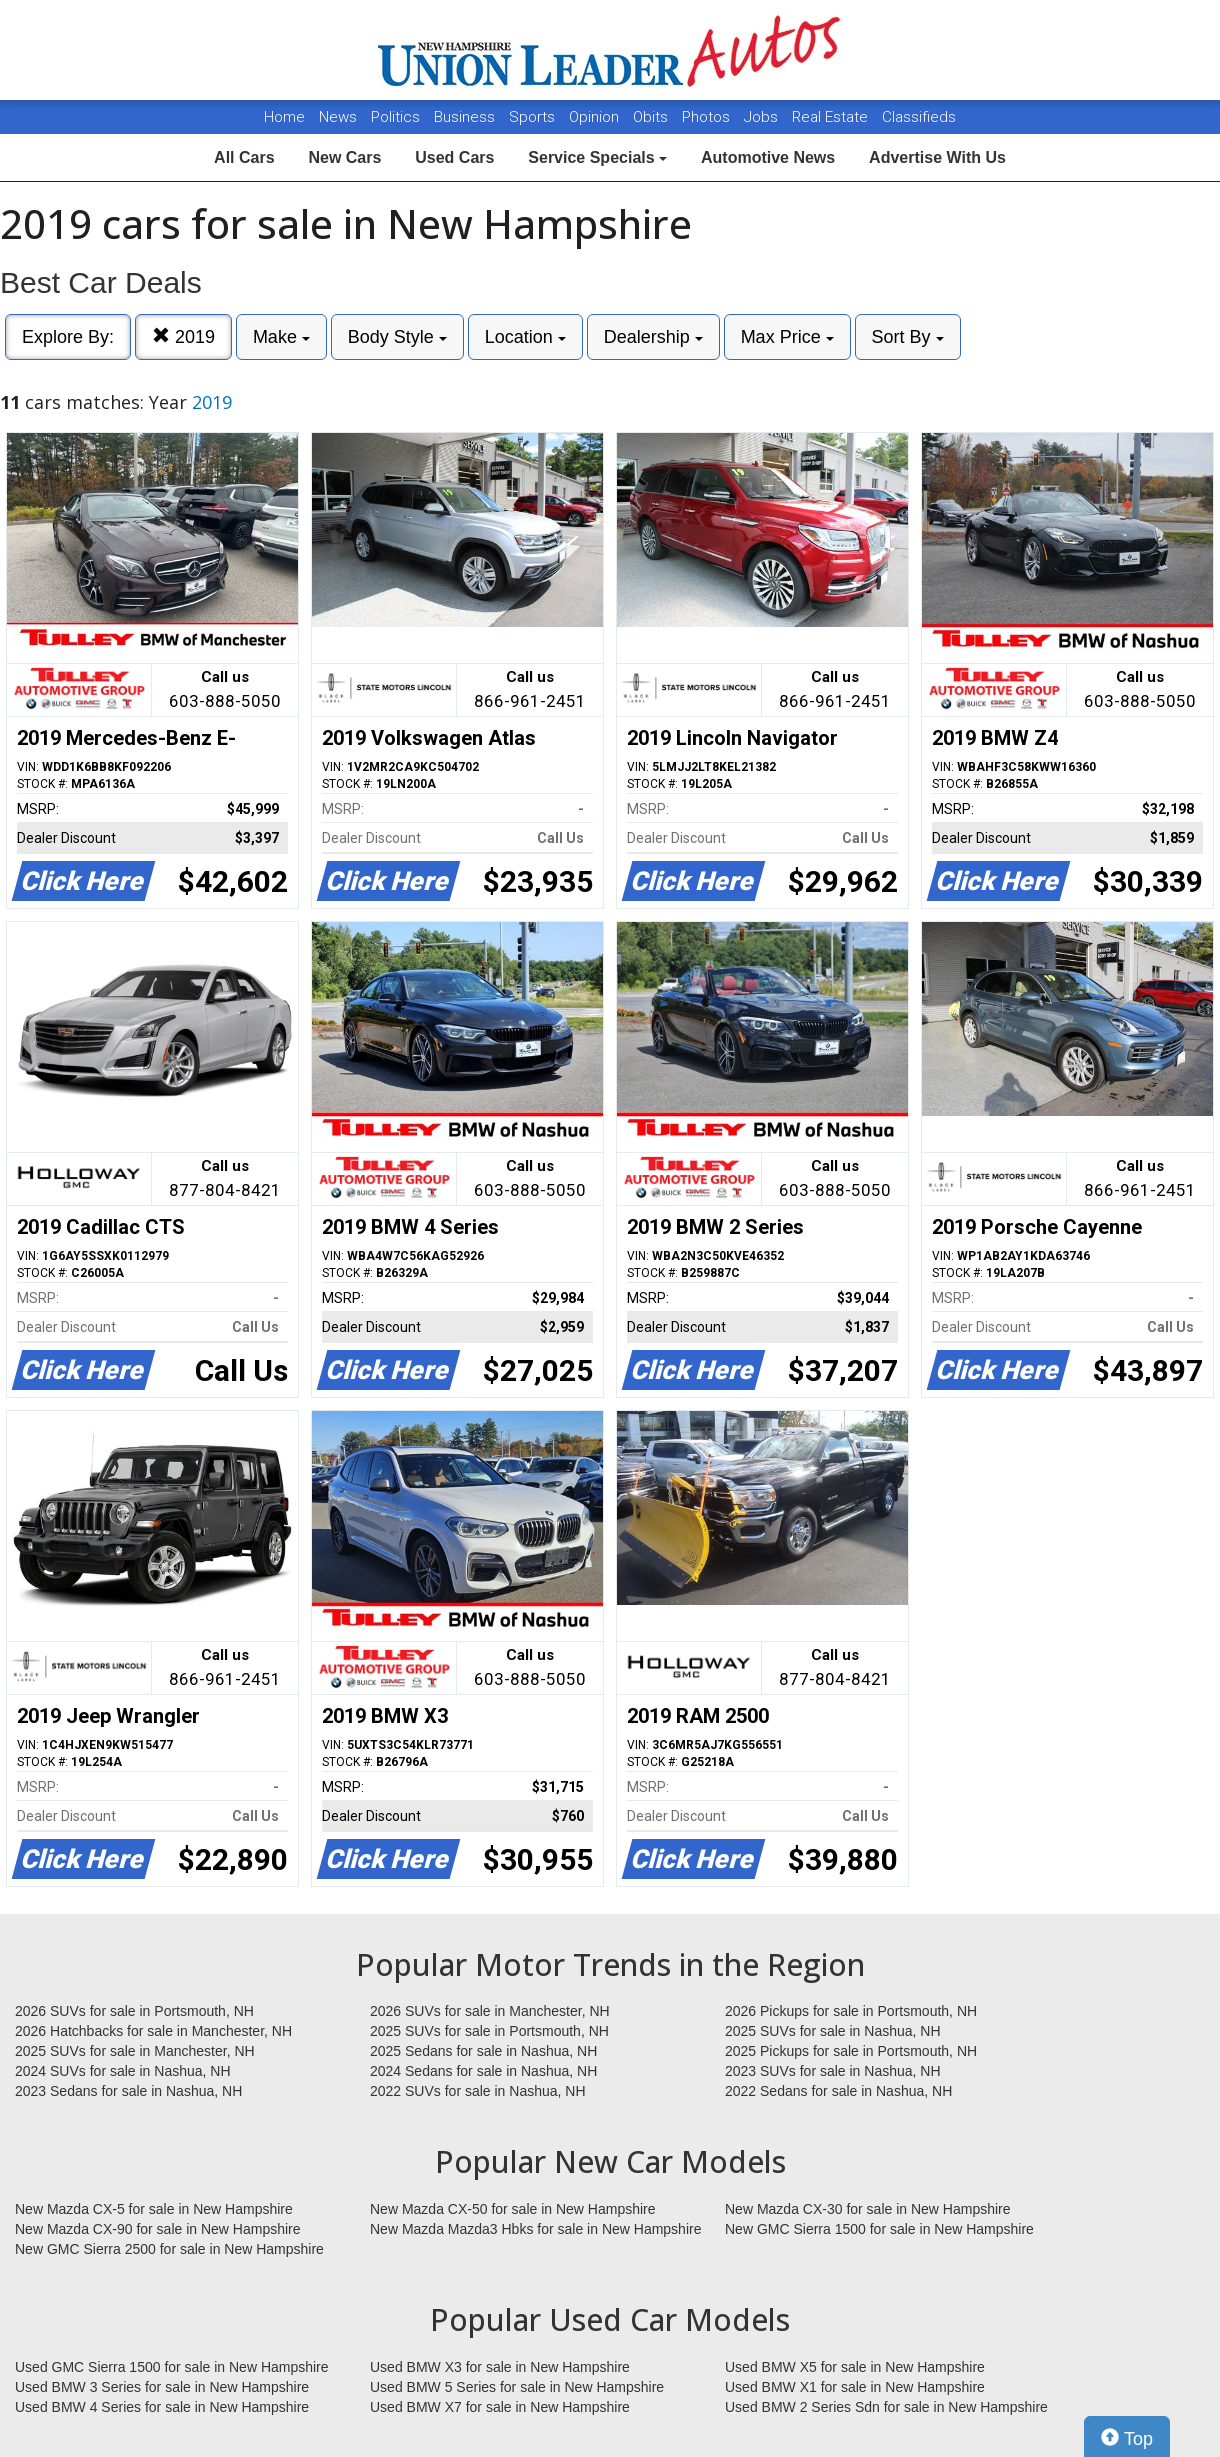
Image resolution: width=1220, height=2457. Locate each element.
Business (466, 117)
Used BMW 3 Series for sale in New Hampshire (162, 2387)
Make (281, 337)
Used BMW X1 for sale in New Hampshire (855, 2387)
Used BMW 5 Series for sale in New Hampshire (517, 2387)
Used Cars (454, 157)
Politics (395, 117)
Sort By (908, 337)
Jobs (763, 117)
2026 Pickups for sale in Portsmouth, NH (851, 2011)
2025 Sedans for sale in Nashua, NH (483, 2051)
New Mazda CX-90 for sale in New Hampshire (158, 2229)
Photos (708, 117)
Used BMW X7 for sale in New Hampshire (500, 2407)
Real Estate (832, 117)
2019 (183, 336)
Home (284, 117)
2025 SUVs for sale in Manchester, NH (135, 2051)
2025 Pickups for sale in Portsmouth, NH (851, 2051)
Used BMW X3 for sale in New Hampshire (500, 2367)
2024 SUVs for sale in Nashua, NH (123, 2071)
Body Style (397, 337)
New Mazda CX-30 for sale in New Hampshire (868, 2209)
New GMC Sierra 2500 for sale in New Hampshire (169, 2249)
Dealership (653, 337)
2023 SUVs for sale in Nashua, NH (833, 2071)
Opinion (596, 117)
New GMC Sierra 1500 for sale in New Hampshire (879, 2229)
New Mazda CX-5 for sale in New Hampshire (154, 2209)
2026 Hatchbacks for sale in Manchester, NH (153, 2031)
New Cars (344, 157)
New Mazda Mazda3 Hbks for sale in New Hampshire (535, 2229)
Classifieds (919, 117)
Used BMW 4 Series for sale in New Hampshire (162, 2407)
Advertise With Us (937, 157)
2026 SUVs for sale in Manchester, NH (490, 2011)
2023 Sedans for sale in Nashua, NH (128, 2091)
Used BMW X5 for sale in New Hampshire (855, 2367)
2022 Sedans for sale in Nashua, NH (838, 2091)
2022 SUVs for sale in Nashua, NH (478, 2091)
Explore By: (68, 337)
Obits (652, 117)
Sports (534, 117)
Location (525, 337)
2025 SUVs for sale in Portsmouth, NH (489, 2031)
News (338, 117)
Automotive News (768, 157)
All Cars (244, 157)
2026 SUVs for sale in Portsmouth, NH (134, 2011)
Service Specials (597, 157)
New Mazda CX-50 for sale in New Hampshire (513, 2209)
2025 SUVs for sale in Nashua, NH (833, 2031)
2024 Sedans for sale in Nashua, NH (483, 2071)
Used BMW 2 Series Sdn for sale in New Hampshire (886, 2407)
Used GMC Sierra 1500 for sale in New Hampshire (172, 2367)
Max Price (787, 337)
